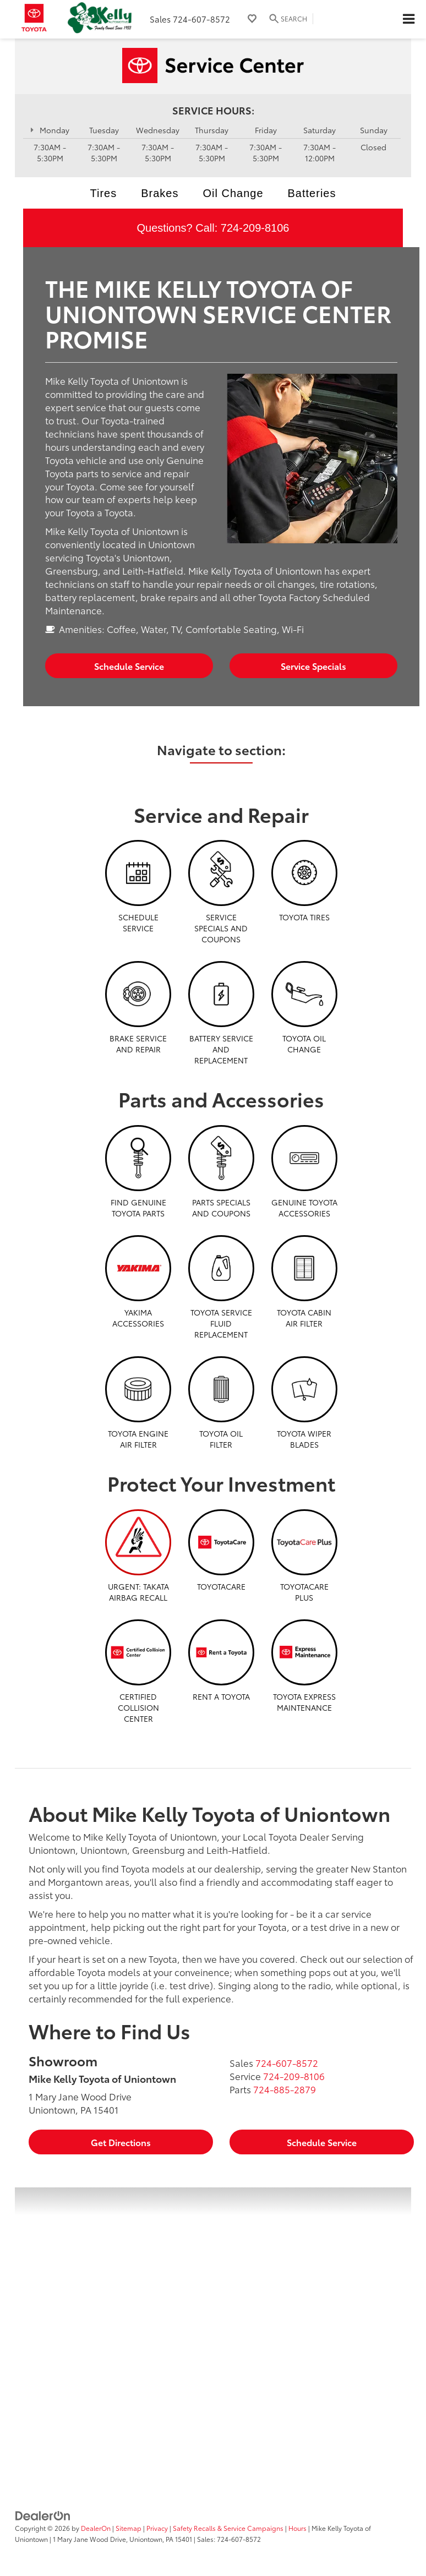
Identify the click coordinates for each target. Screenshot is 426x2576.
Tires (103, 193)
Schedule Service (129, 665)
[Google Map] (213, 2325)
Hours (297, 2528)
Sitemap (128, 2528)
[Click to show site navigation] (408, 19)
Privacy (157, 2528)
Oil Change (233, 193)
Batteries (312, 193)
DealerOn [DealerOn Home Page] (96, 2528)
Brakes (159, 193)
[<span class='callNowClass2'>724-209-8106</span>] (294, 2075)
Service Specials (313, 665)
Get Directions (121, 2142)
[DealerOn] (43, 2514)
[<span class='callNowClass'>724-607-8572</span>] (286, 2062)
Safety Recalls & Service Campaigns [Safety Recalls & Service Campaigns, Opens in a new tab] (228, 2528)
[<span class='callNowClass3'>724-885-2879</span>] (284, 2088)
